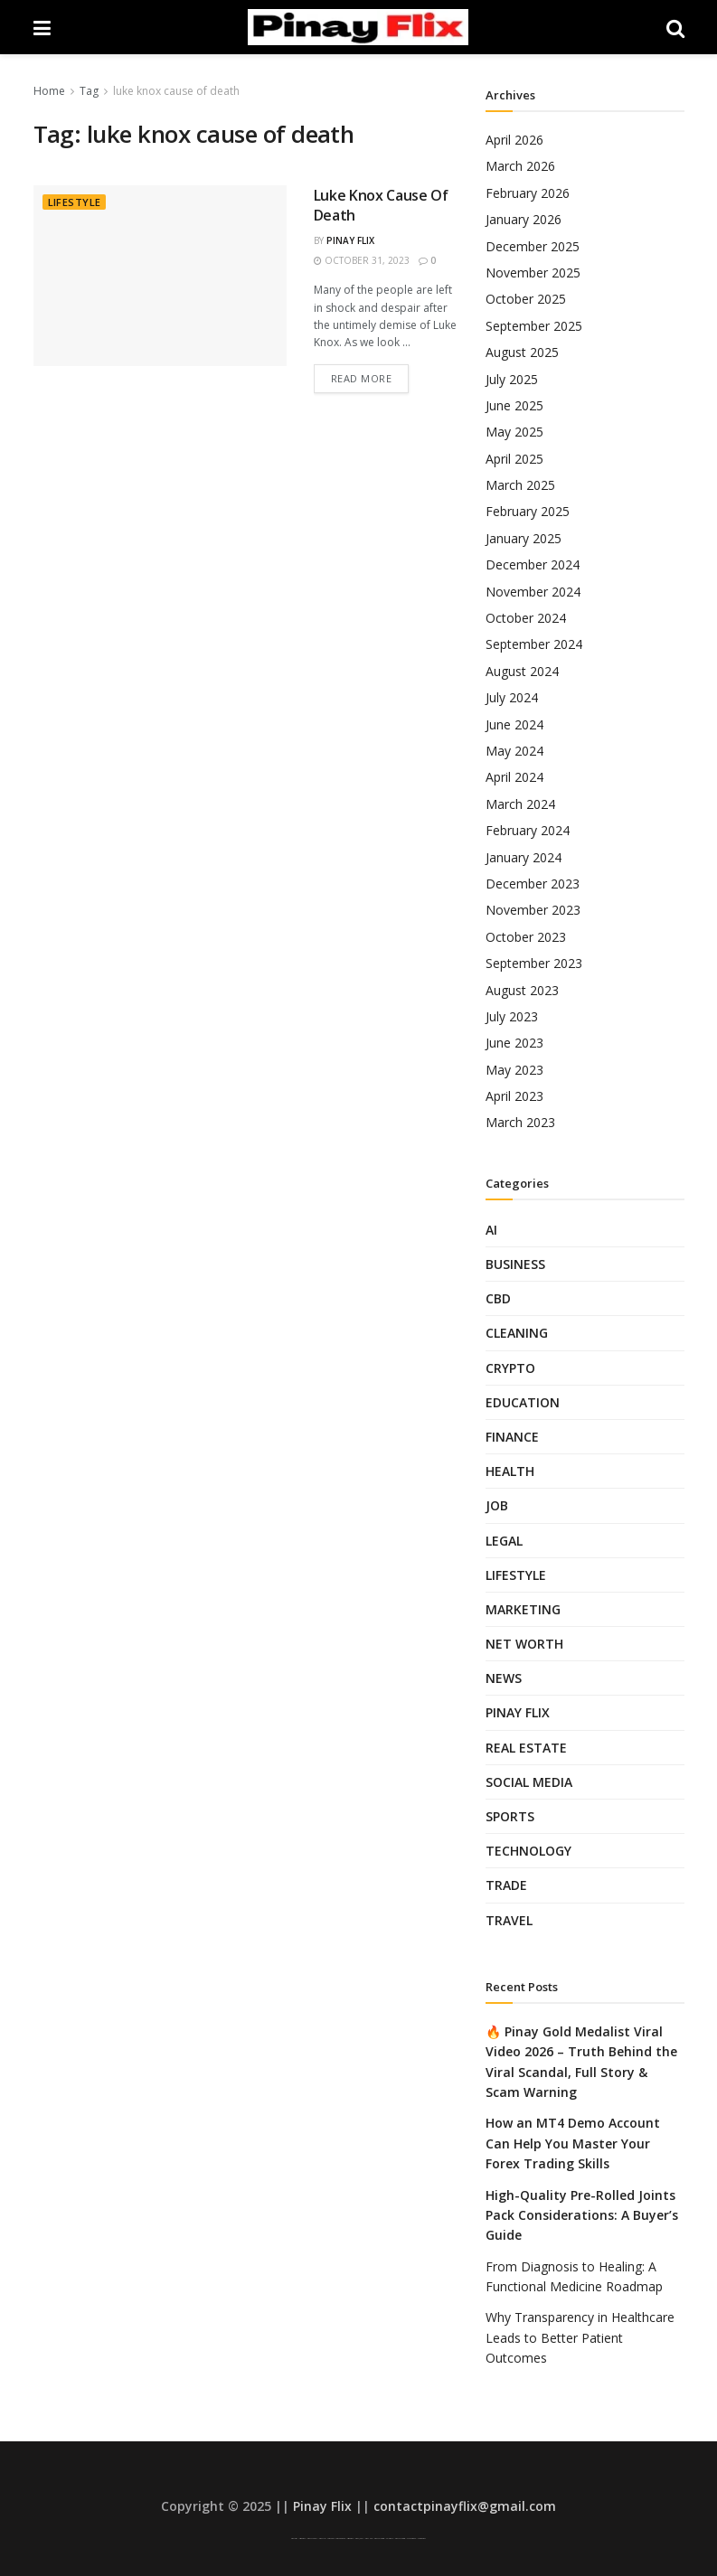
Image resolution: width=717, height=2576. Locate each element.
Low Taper (330, 2538)
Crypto (510, 1368)
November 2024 (533, 591)
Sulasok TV (389, 2538)
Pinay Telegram (379, 2538)
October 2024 (526, 617)
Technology (528, 1850)
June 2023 (514, 1042)
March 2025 (520, 485)
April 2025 (514, 458)
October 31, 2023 (362, 260)
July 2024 (512, 697)
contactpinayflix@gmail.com (464, 2506)
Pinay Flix (350, 240)
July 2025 (512, 379)
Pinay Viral (294, 2538)
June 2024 (514, 724)
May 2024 (514, 750)
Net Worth (524, 1643)
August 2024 (522, 671)
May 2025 (514, 431)
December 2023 (533, 883)
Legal (504, 1540)
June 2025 (514, 405)
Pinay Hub (369, 2538)
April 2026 (514, 139)
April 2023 (514, 1096)
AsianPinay (350, 2538)
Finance (512, 1436)
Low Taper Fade (340, 2538)
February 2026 (528, 193)
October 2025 (526, 298)
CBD (498, 1298)
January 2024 (523, 857)
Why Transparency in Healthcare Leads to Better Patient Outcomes (580, 2337)
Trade (506, 1885)
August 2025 (522, 352)
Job (497, 1505)
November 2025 (533, 272)
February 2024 (528, 830)
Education (523, 1402)
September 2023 (534, 963)
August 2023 (522, 990)
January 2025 (523, 538)
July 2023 (512, 1016)
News (504, 1678)
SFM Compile (411, 2538)
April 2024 (514, 776)
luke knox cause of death (176, 91)
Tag (89, 91)
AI (491, 1229)
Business (515, 1264)
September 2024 (534, 644)
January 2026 (523, 219)
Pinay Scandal (312, 2538)
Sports (510, 1816)
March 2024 (520, 804)
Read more (361, 378)
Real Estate (526, 1747)
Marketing (523, 1609)
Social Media (529, 1782)
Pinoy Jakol (359, 2538)
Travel (509, 1920)
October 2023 (526, 936)
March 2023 (520, 1122)
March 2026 (520, 165)
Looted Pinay (422, 2538)
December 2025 (533, 246)
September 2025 (534, 325)
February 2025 (528, 511)
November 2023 (533, 909)
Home (49, 91)
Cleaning (517, 1332)
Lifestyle (74, 202)
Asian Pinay (302, 2538)
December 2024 (533, 564)
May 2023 (514, 1069)
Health (510, 1471)
